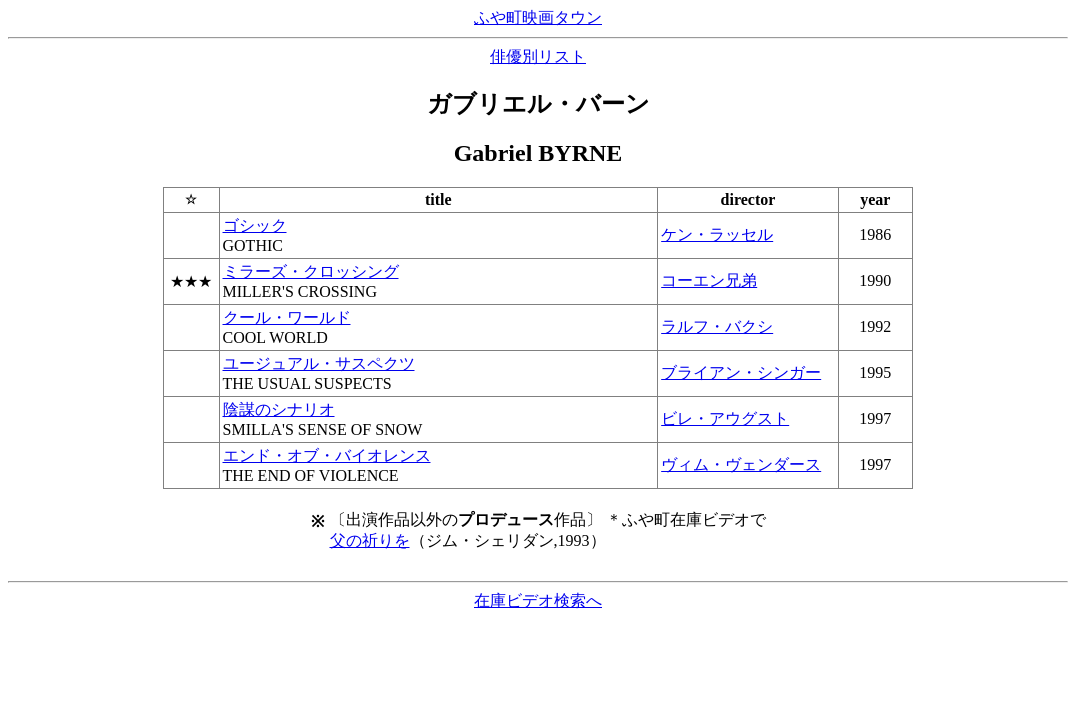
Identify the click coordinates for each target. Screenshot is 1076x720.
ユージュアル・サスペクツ (319, 363)
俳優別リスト (538, 56)
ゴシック (255, 225)
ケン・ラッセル (717, 234)
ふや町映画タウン (538, 17)
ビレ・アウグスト (725, 418)
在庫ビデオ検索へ (538, 600)
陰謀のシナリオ (279, 409)
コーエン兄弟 (709, 280)
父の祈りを (370, 540)
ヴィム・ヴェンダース (741, 464)
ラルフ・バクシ (717, 326)
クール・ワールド (287, 317)
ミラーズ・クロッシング (311, 271)
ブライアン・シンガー (741, 372)
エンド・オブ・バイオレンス (327, 455)
